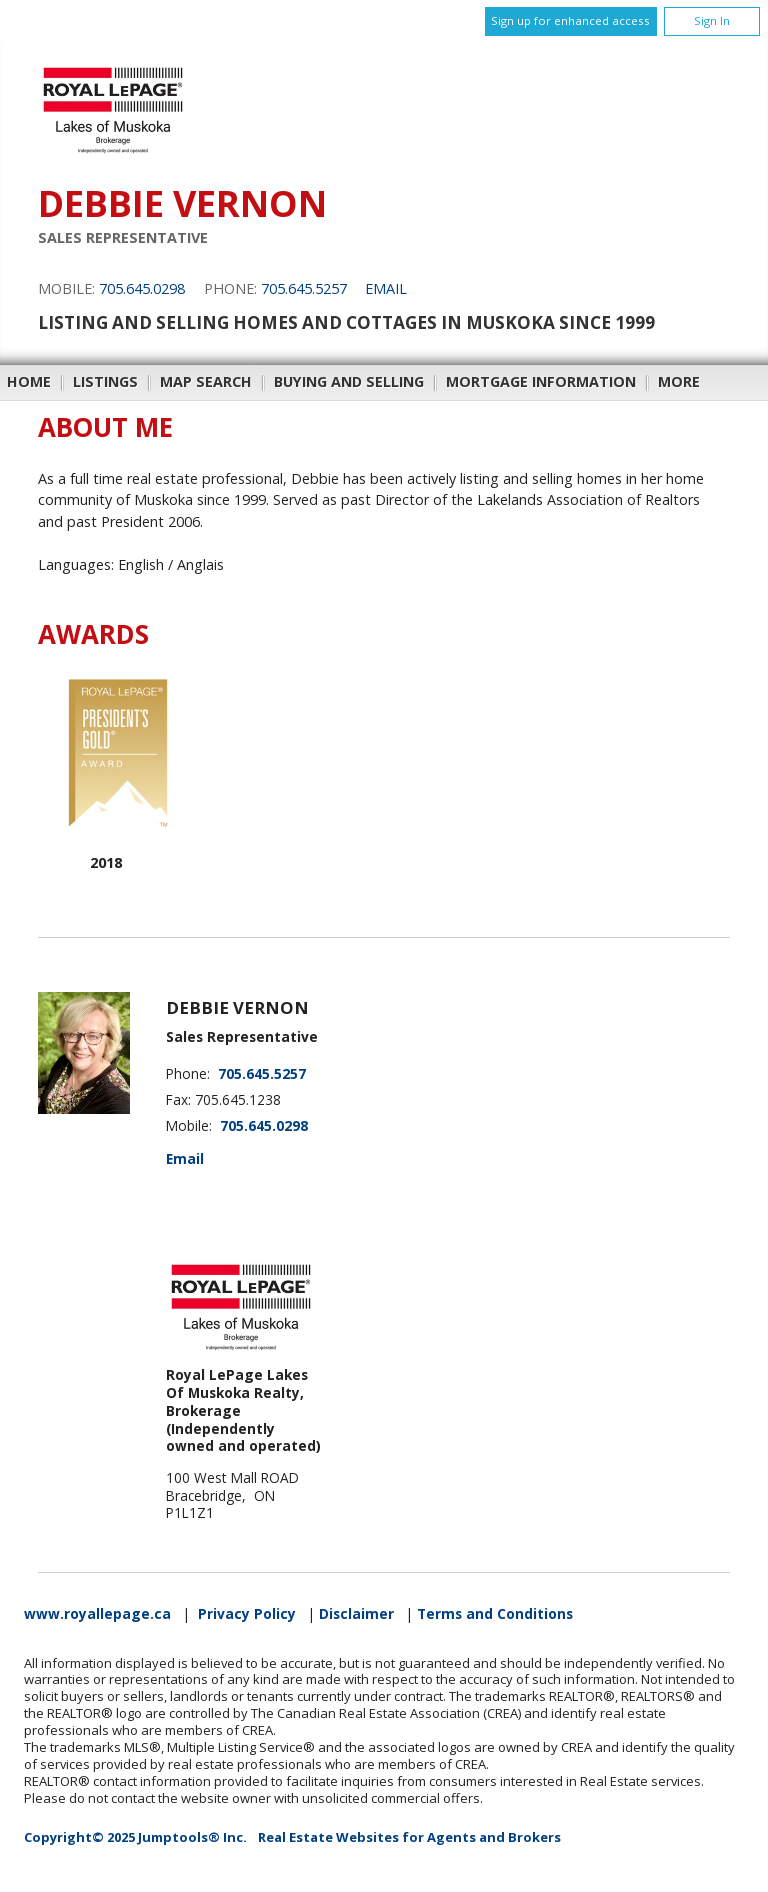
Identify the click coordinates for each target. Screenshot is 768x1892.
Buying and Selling (349, 381)
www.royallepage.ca (97, 1614)
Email (386, 288)
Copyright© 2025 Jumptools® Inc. (135, 1837)
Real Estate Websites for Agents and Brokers (409, 1837)
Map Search (206, 381)
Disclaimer (356, 1614)
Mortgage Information (541, 381)
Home (29, 381)
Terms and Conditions (495, 1614)
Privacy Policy (247, 1614)
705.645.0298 (142, 288)
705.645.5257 (304, 288)
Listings (105, 381)
